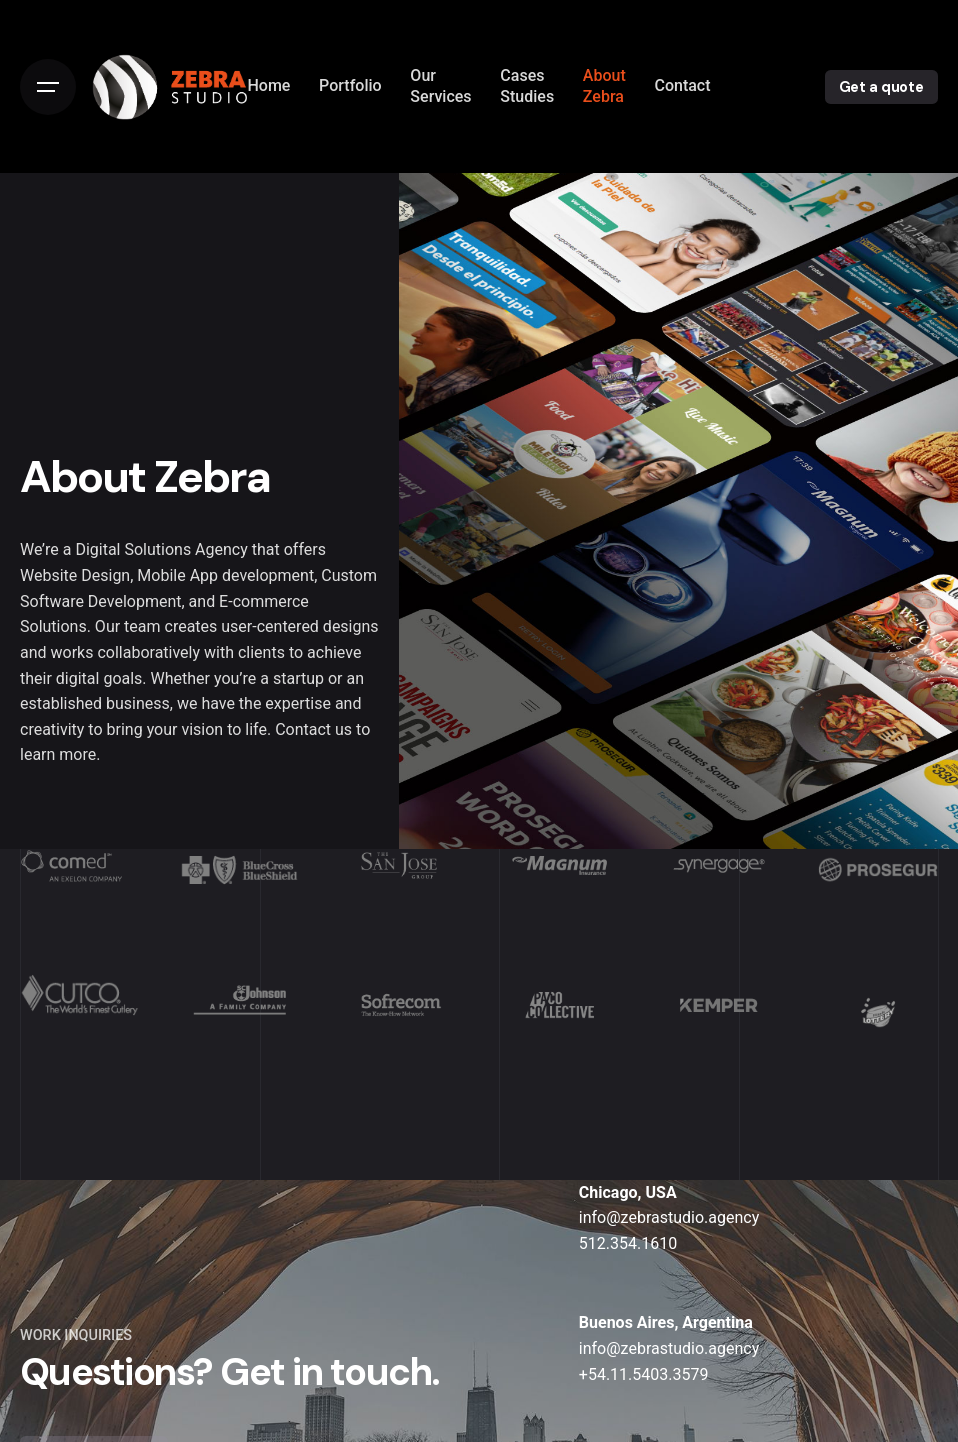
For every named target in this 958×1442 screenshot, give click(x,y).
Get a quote (881, 87)
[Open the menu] (48, 87)
